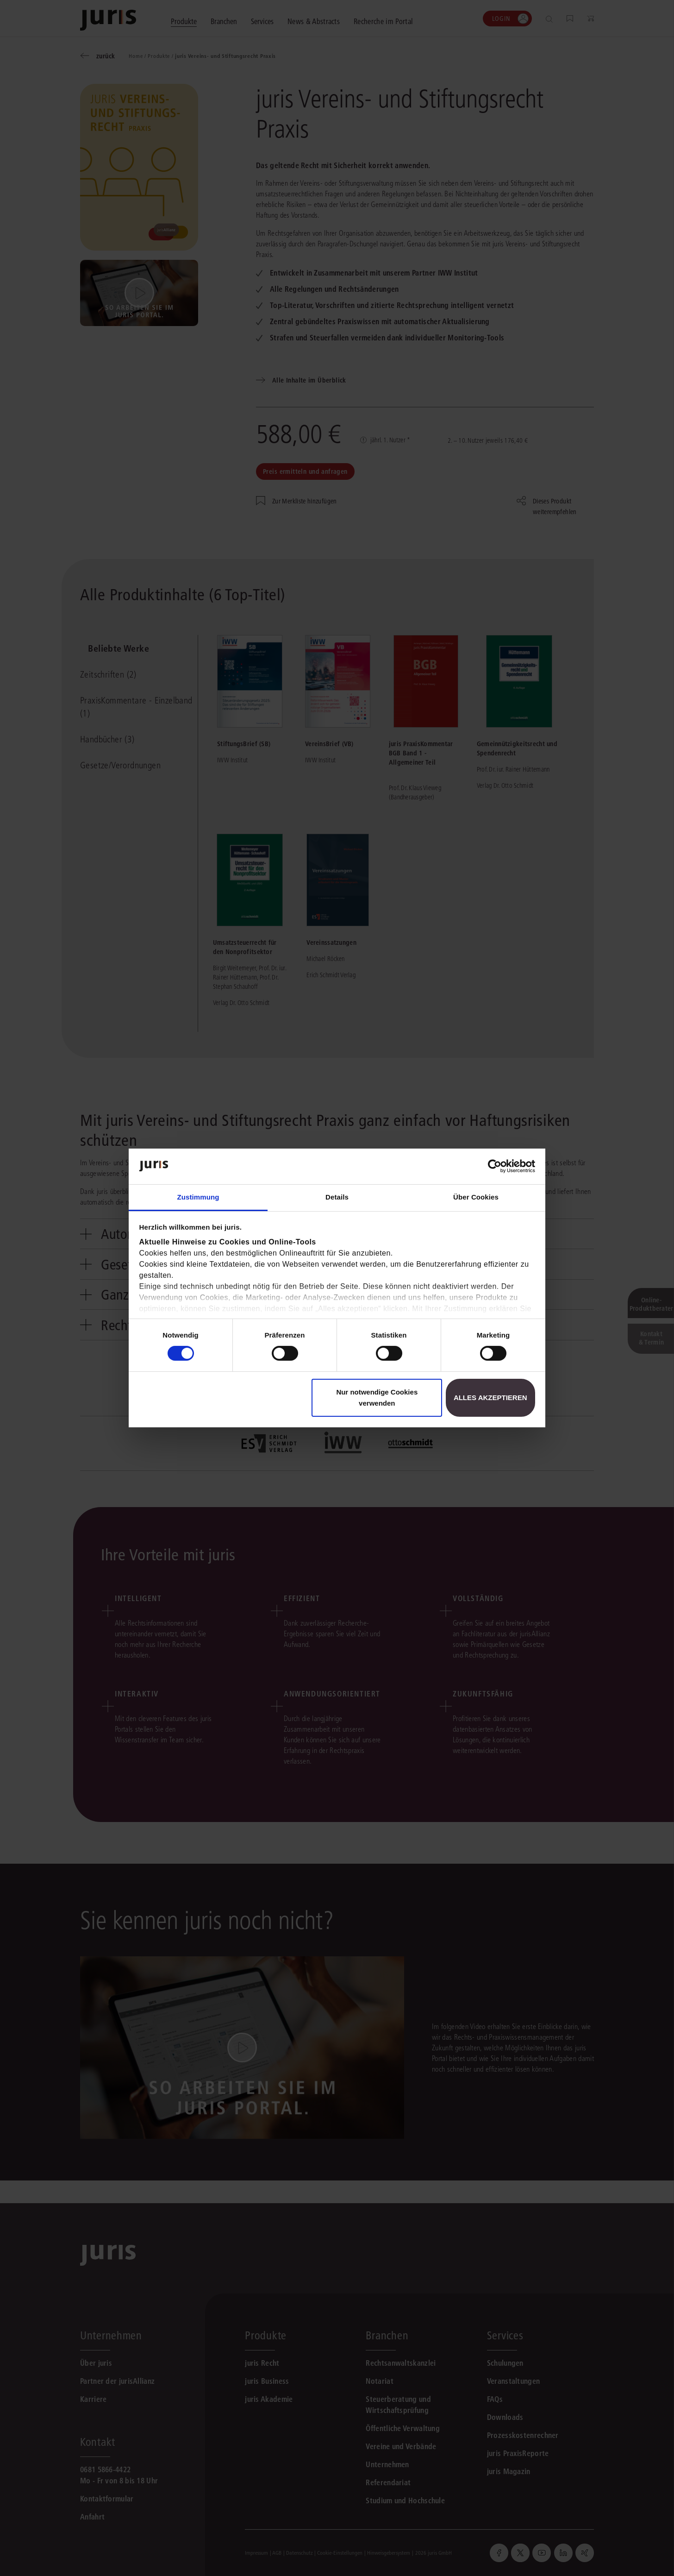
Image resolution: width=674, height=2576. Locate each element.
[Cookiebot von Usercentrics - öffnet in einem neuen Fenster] (494, 1166)
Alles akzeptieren (490, 1397)
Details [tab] (337, 1197)
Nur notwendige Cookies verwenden (377, 1397)
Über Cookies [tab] (476, 1197)
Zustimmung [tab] (198, 1197)
